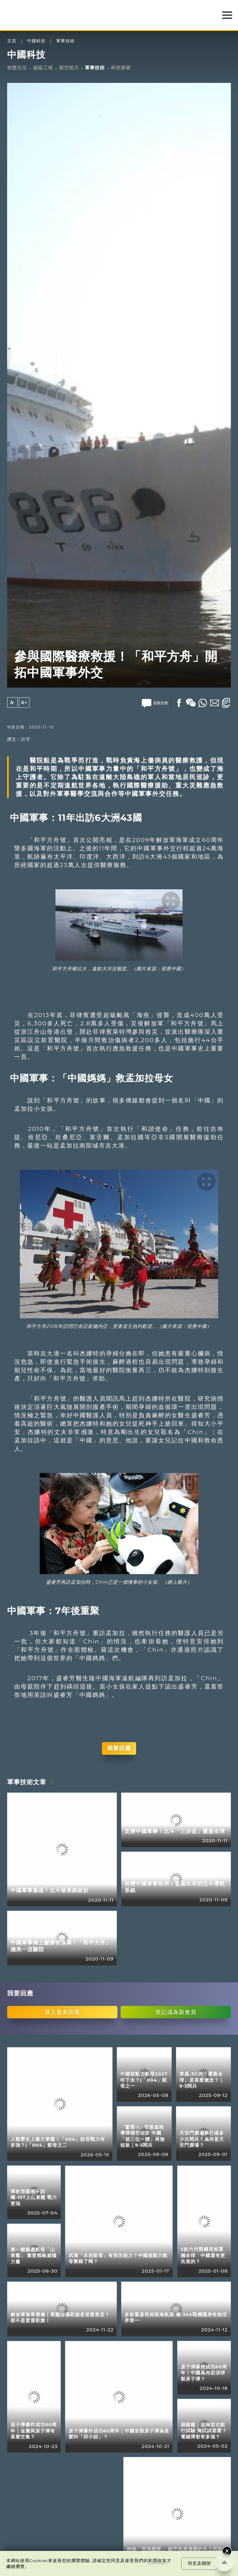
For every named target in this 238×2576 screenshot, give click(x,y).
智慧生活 (17, 68)
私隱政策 (157, 2560)
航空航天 (69, 68)
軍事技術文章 (26, 1782)
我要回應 (119, 1748)
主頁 (11, 41)
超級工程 (43, 68)
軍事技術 (65, 41)
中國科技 (36, 41)
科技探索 (121, 68)
